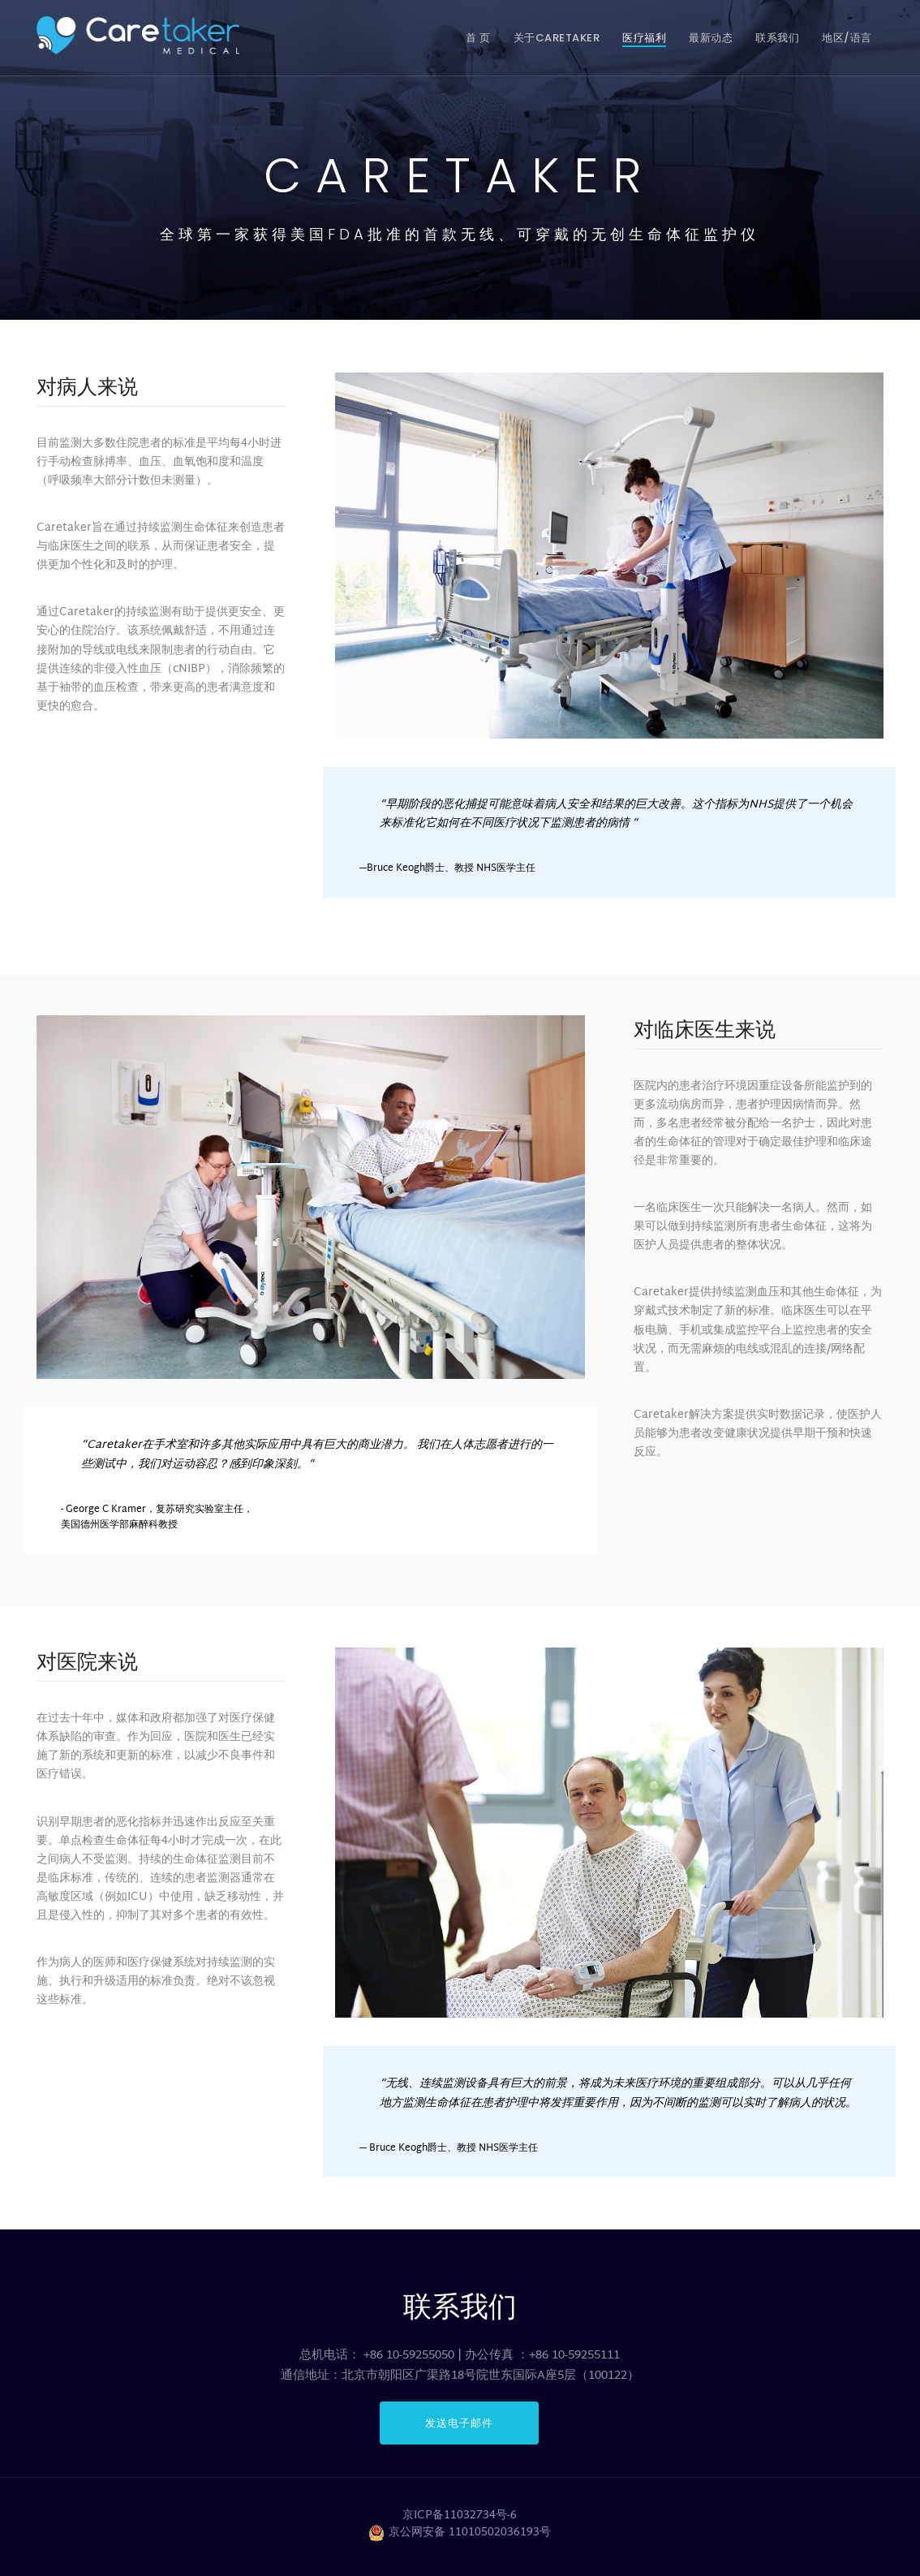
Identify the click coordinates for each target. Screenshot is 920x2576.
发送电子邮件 (459, 2423)
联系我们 (777, 37)
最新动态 (711, 37)
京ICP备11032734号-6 (459, 2516)
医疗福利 (644, 37)
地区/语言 (847, 37)
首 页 (478, 37)
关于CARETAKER (557, 37)
